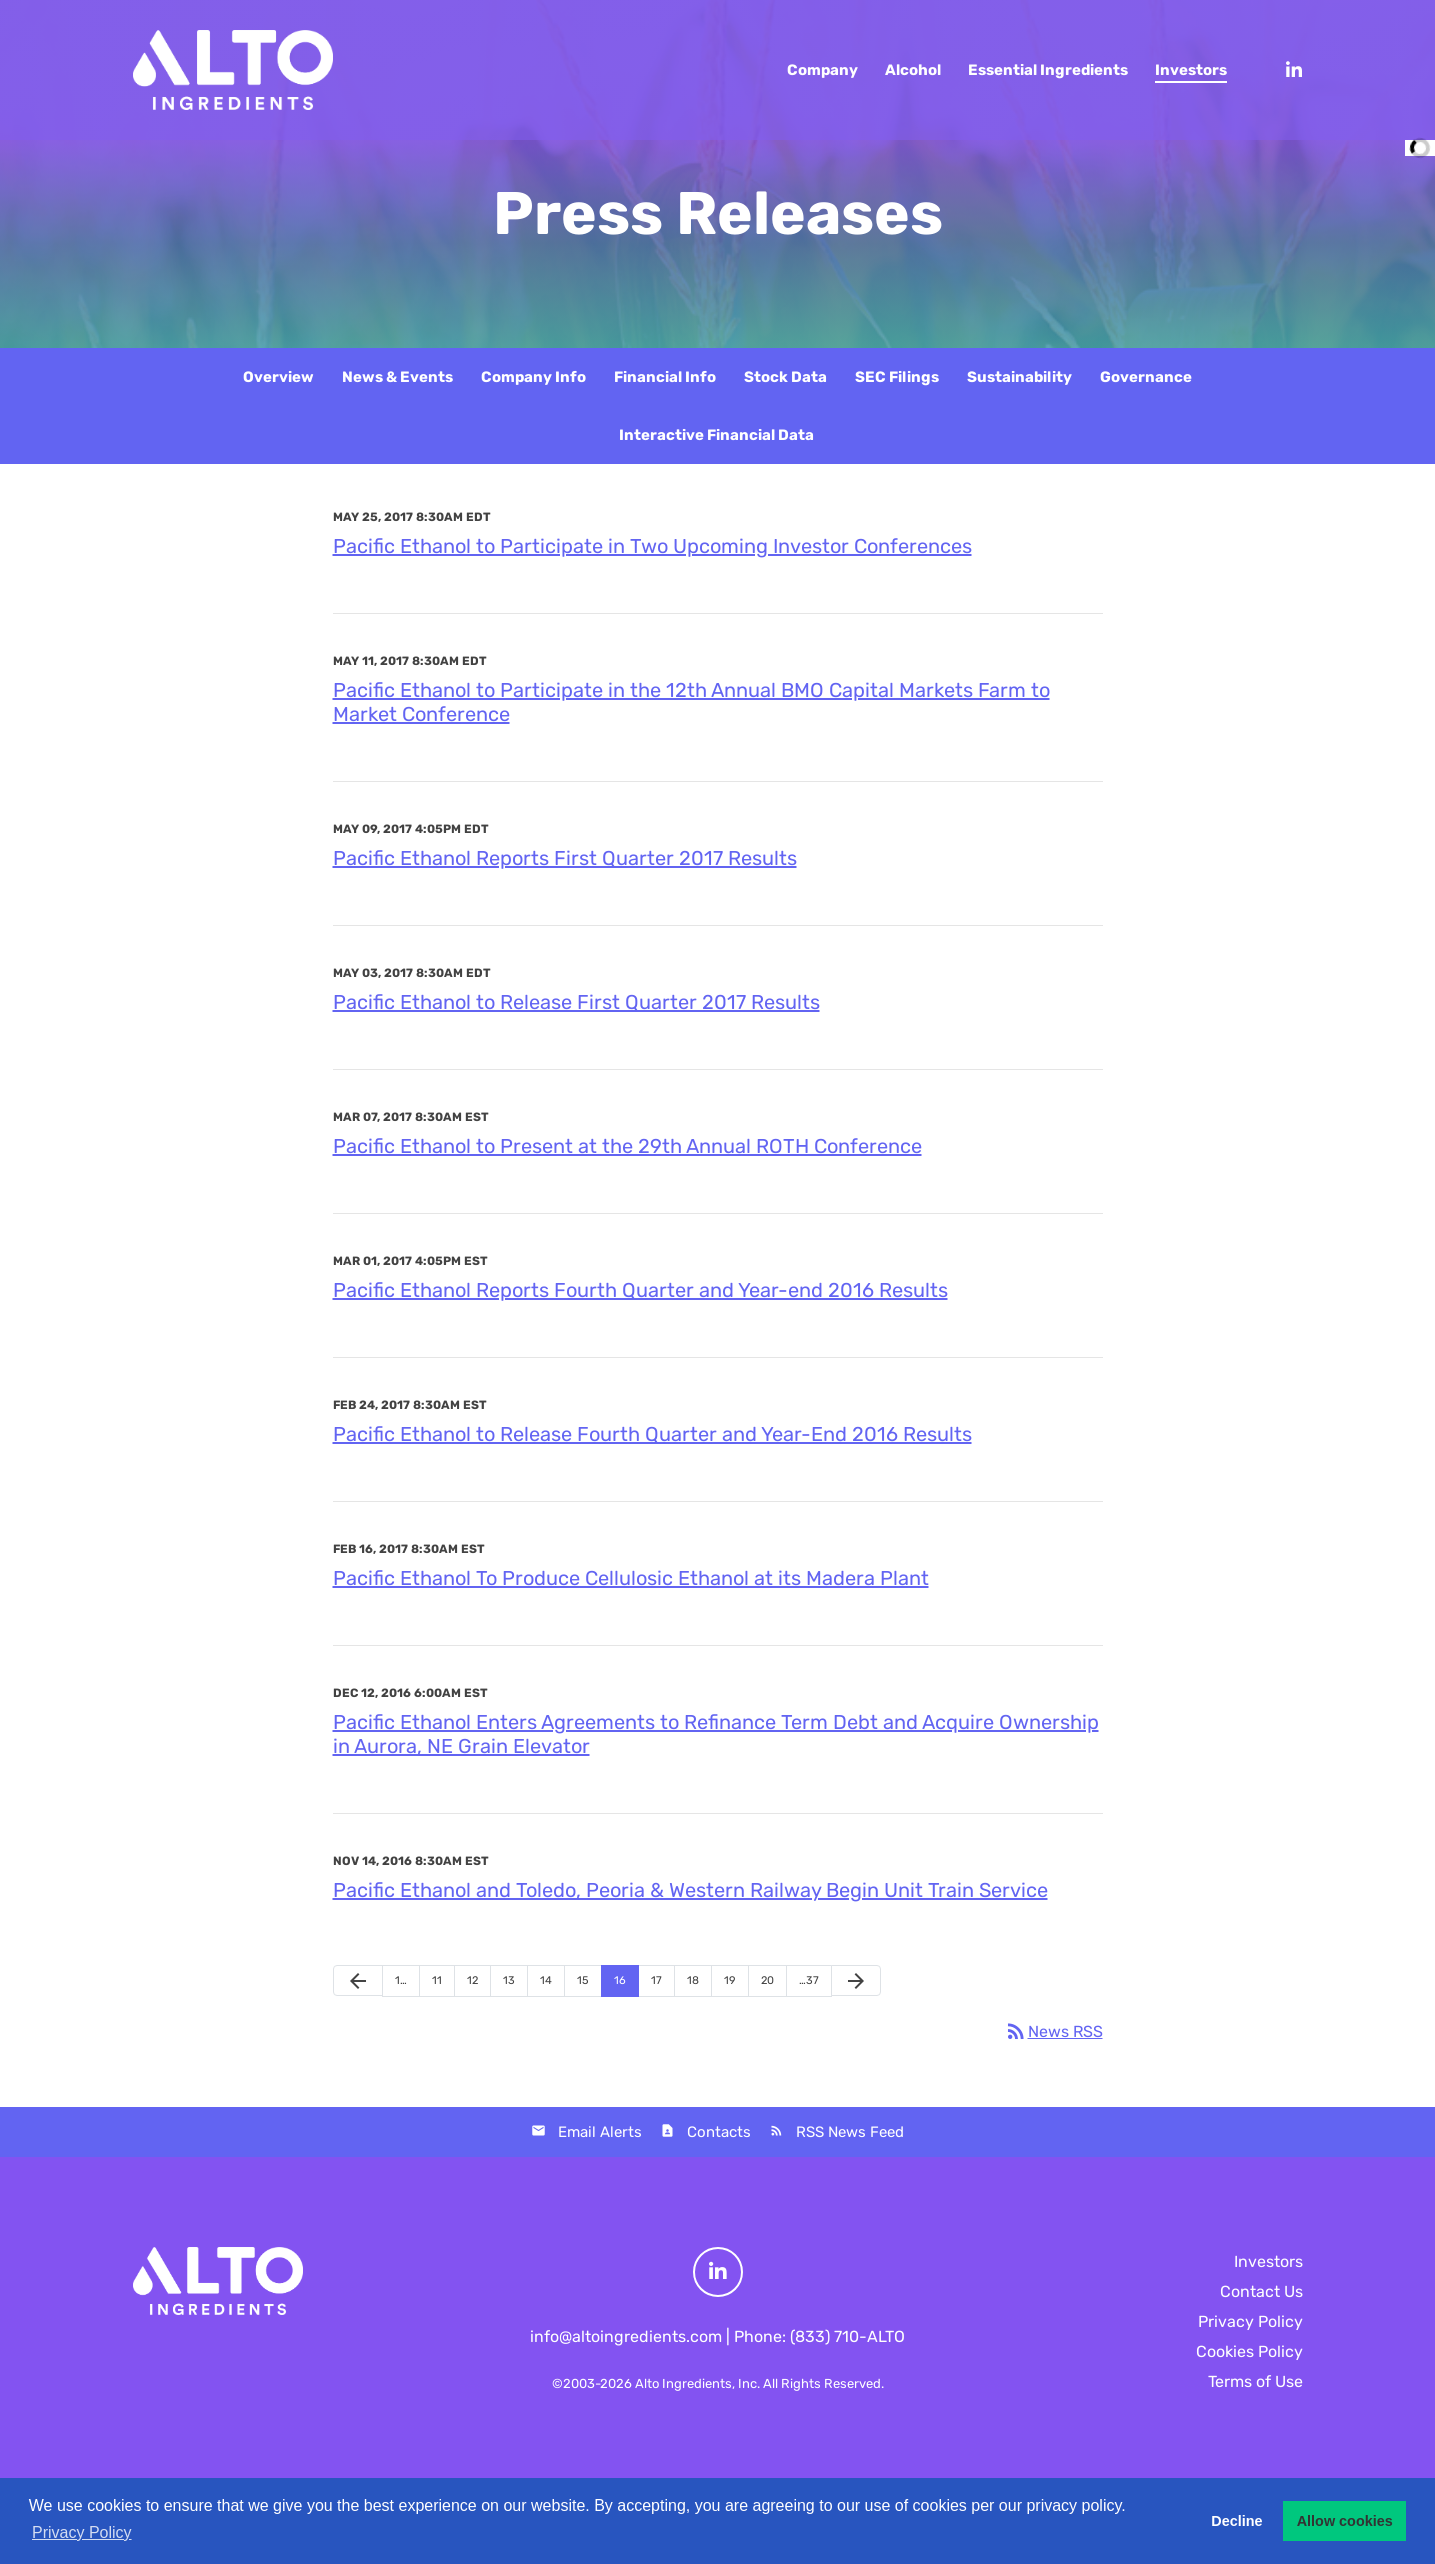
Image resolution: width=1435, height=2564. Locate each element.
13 (509, 1980)
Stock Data (785, 377)
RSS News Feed (850, 2132)
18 (693, 1980)
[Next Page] (856, 1980)
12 (472, 1980)
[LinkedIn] (1285, 70)
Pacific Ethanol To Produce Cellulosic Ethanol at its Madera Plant (631, 1578)
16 (620, 1980)
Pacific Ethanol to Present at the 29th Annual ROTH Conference (627, 1146)
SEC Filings (897, 377)
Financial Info (665, 377)
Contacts (719, 2132)
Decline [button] (1236, 2521)
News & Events (397, 377)
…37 (809, 1980)
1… (401, 1980)
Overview (278, 377)
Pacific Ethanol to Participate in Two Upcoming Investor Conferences (652, 546)
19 (730, 1980)
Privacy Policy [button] (82, 2532)
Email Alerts (600, 2132)
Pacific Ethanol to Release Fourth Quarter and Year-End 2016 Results (652, 1434)
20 (767, 1980)
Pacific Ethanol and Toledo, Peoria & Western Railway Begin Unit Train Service (690, 1890)
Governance (1146, 377)
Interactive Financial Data (716, 435)
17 (656, 1980)
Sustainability (1019, 377)
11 (437, 1980)
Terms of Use (1255, 2381)
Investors (1268, 2261)
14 (546, 1980)
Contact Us (1261, 2291)
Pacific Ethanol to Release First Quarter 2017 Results (576, 1002)
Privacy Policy (1250, 2321)
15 (583, 1980)
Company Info (533, 377)
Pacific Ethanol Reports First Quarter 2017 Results (565, 858)
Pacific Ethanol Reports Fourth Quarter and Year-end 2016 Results (640, 1290)
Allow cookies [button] (1345, 2521)
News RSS (1053, 2031)
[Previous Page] (358, 1980)
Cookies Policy (1249, 2351)
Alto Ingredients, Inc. (697, 2383)
